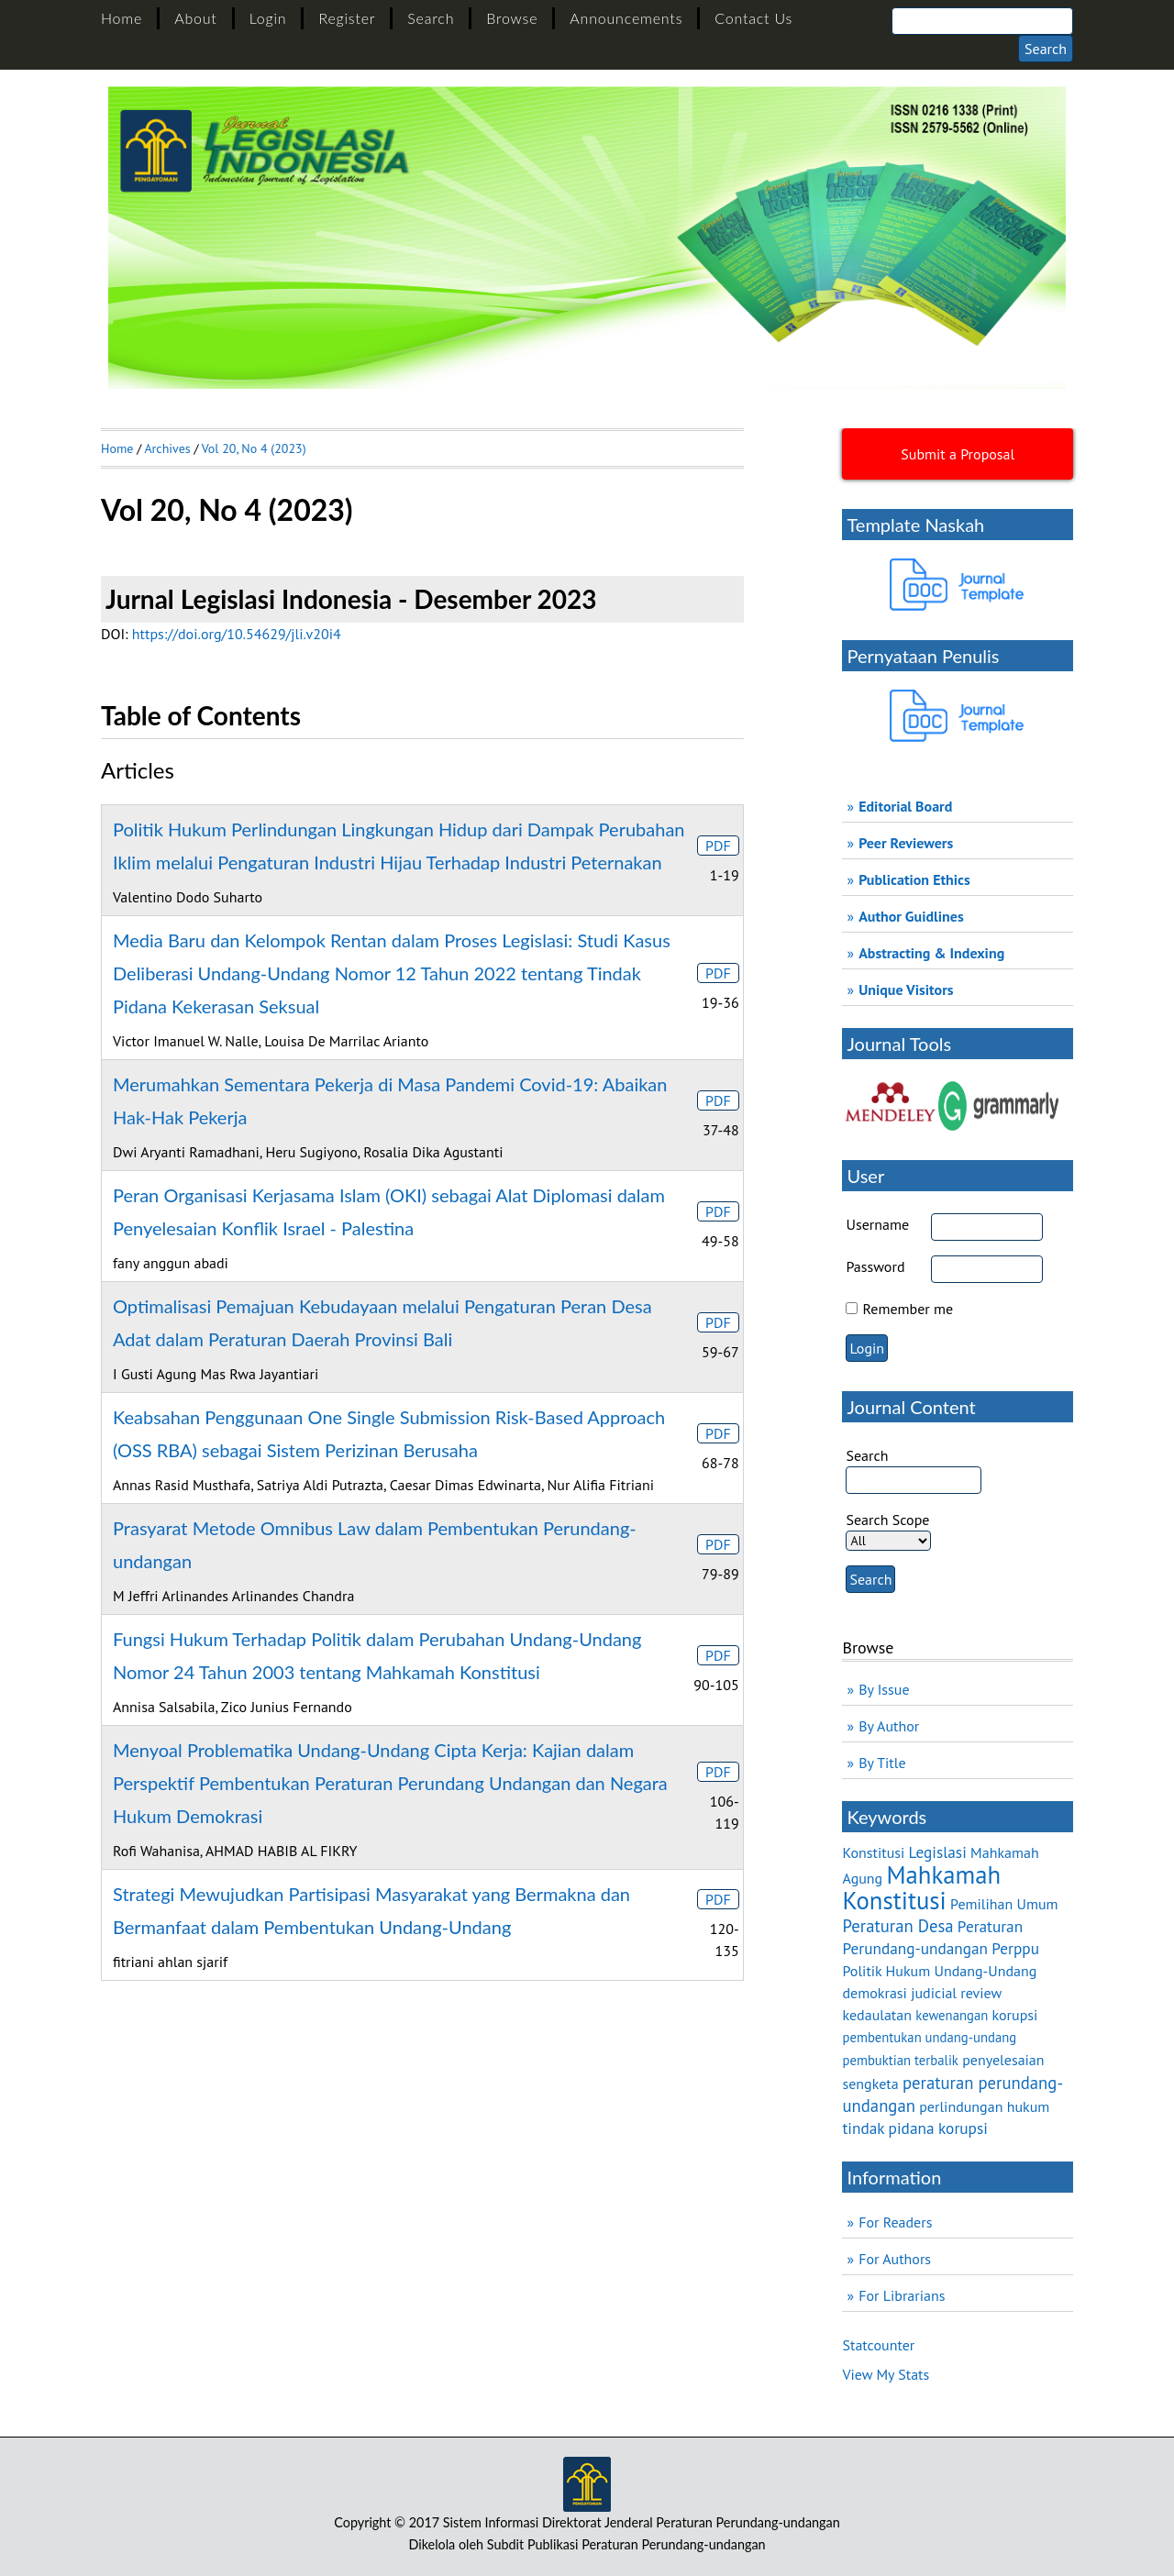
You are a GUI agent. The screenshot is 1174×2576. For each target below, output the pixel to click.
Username (877, 1224)
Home (121, 18)
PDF (718, 845)
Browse (511, 18)
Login (268, 18)
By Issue (883, 1689)
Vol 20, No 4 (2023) (254, 448)
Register (346, 18)
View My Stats (885, 2374)
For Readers (895, 2222)
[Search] (982, 21)
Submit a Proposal (957, 454)
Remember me (908, 1308)
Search (430, 18)
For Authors (894, 2259)
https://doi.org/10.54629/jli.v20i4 (236, 634)
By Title (881, 1762)
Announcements (626, 18)
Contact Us (753, 18)
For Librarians (901, 2295)
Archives (167, 448)
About (195, 18)
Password (875, 1266)
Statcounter (878, 2345)
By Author (888, 1726)
